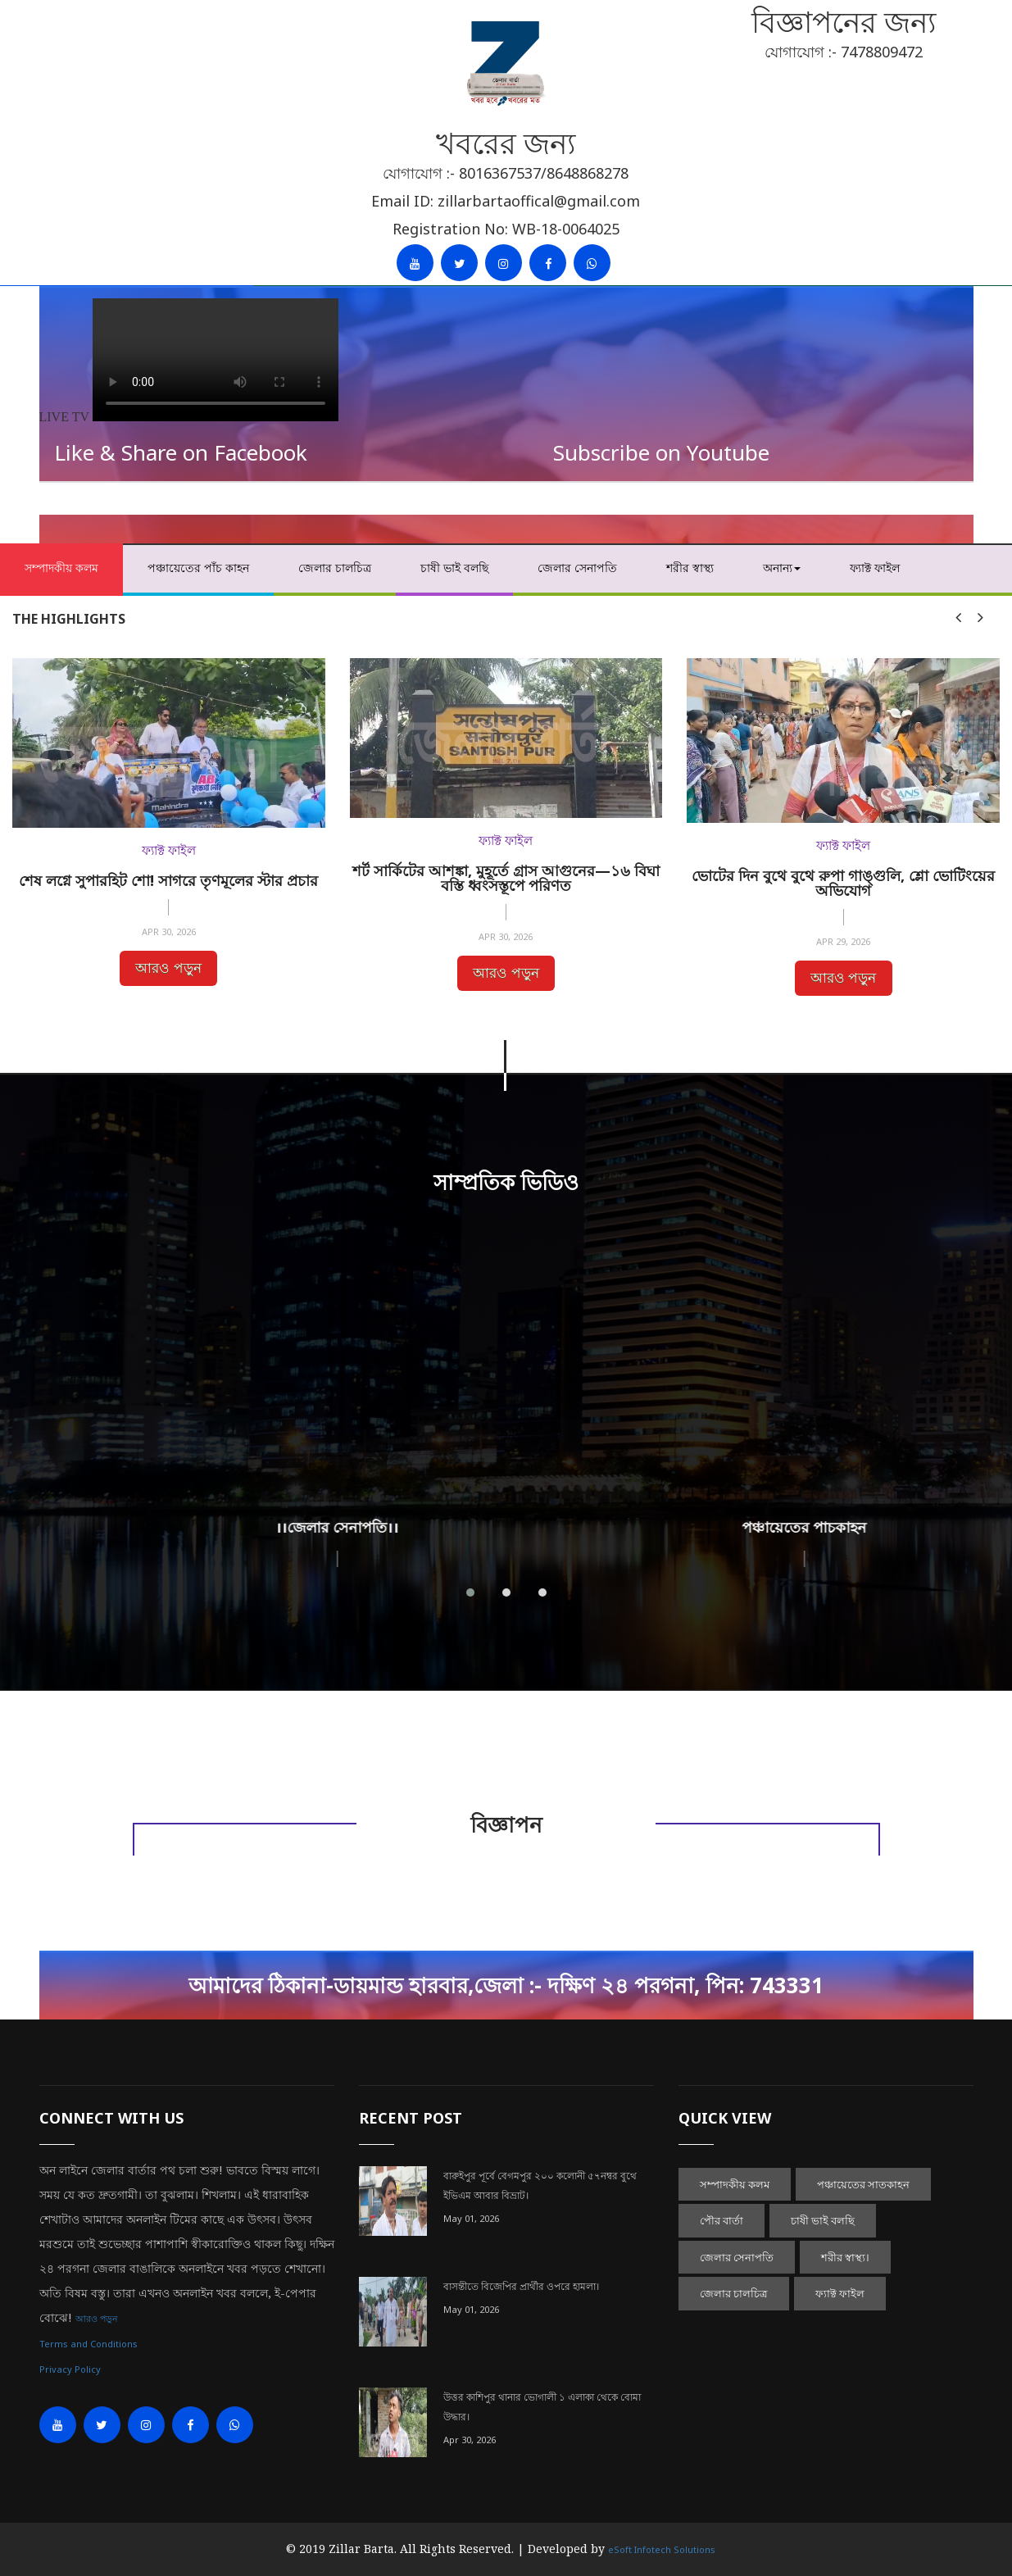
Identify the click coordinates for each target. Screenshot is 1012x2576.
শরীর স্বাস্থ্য (690, 567)
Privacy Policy (70, 2369)
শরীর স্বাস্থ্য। (845, 2257)
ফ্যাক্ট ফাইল (875, 567)
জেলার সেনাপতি (577, 567)
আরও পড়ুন (168, 968)
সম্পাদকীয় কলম (61, 567)
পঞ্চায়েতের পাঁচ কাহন (198, 567)
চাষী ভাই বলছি (454, 567)
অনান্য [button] (782, 567)
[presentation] (958, 617)
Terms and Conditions (88, 2343)
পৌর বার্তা (721, 2220)
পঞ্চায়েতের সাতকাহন (863, 2184)
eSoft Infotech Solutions (661, 2549)
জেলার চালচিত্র (334, 567)
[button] (470, 1592)
